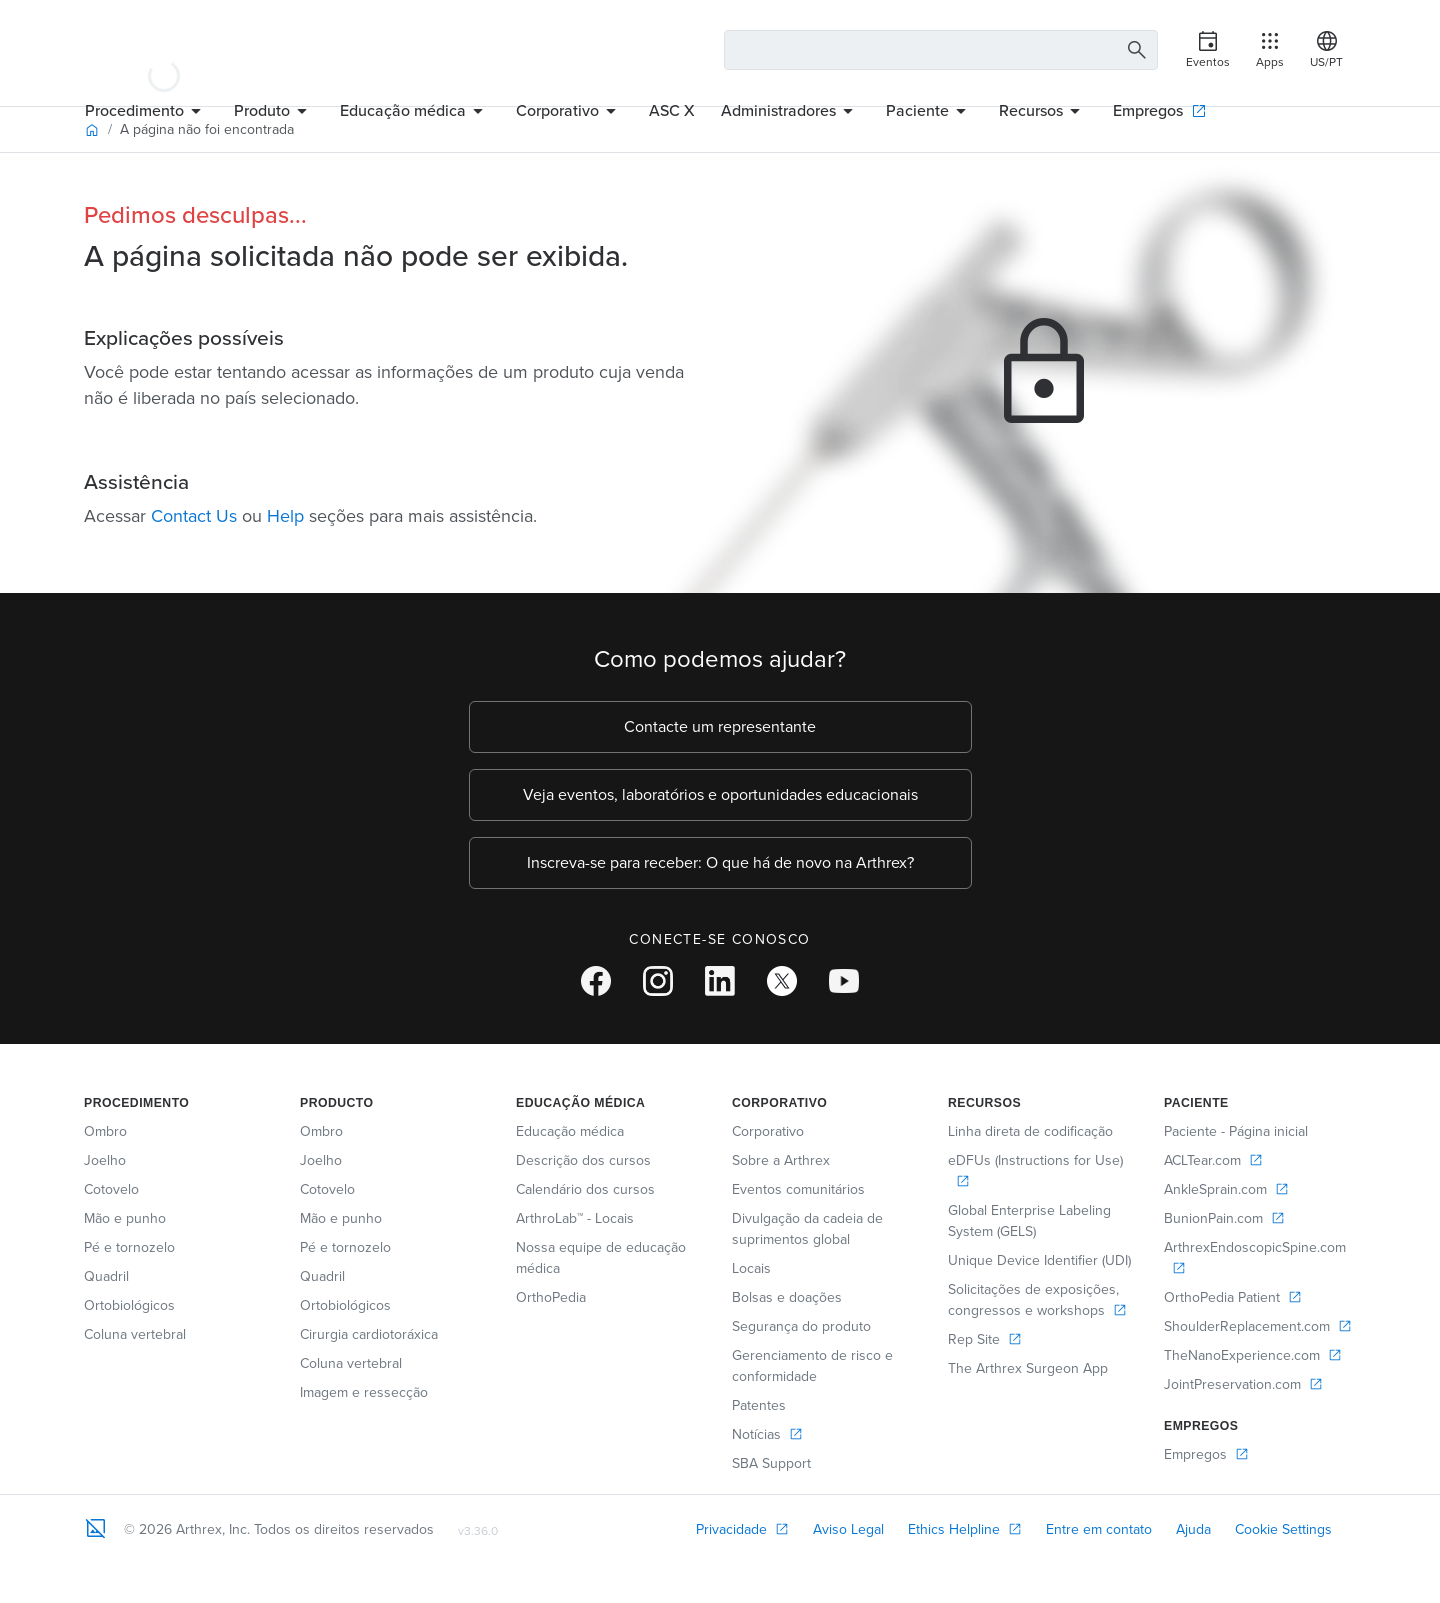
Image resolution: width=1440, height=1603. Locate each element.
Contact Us (194, 516)
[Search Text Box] (941, 50)
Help (285, 516)
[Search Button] (1134, 50)
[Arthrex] (164, 50)
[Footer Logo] (96, 1528)
